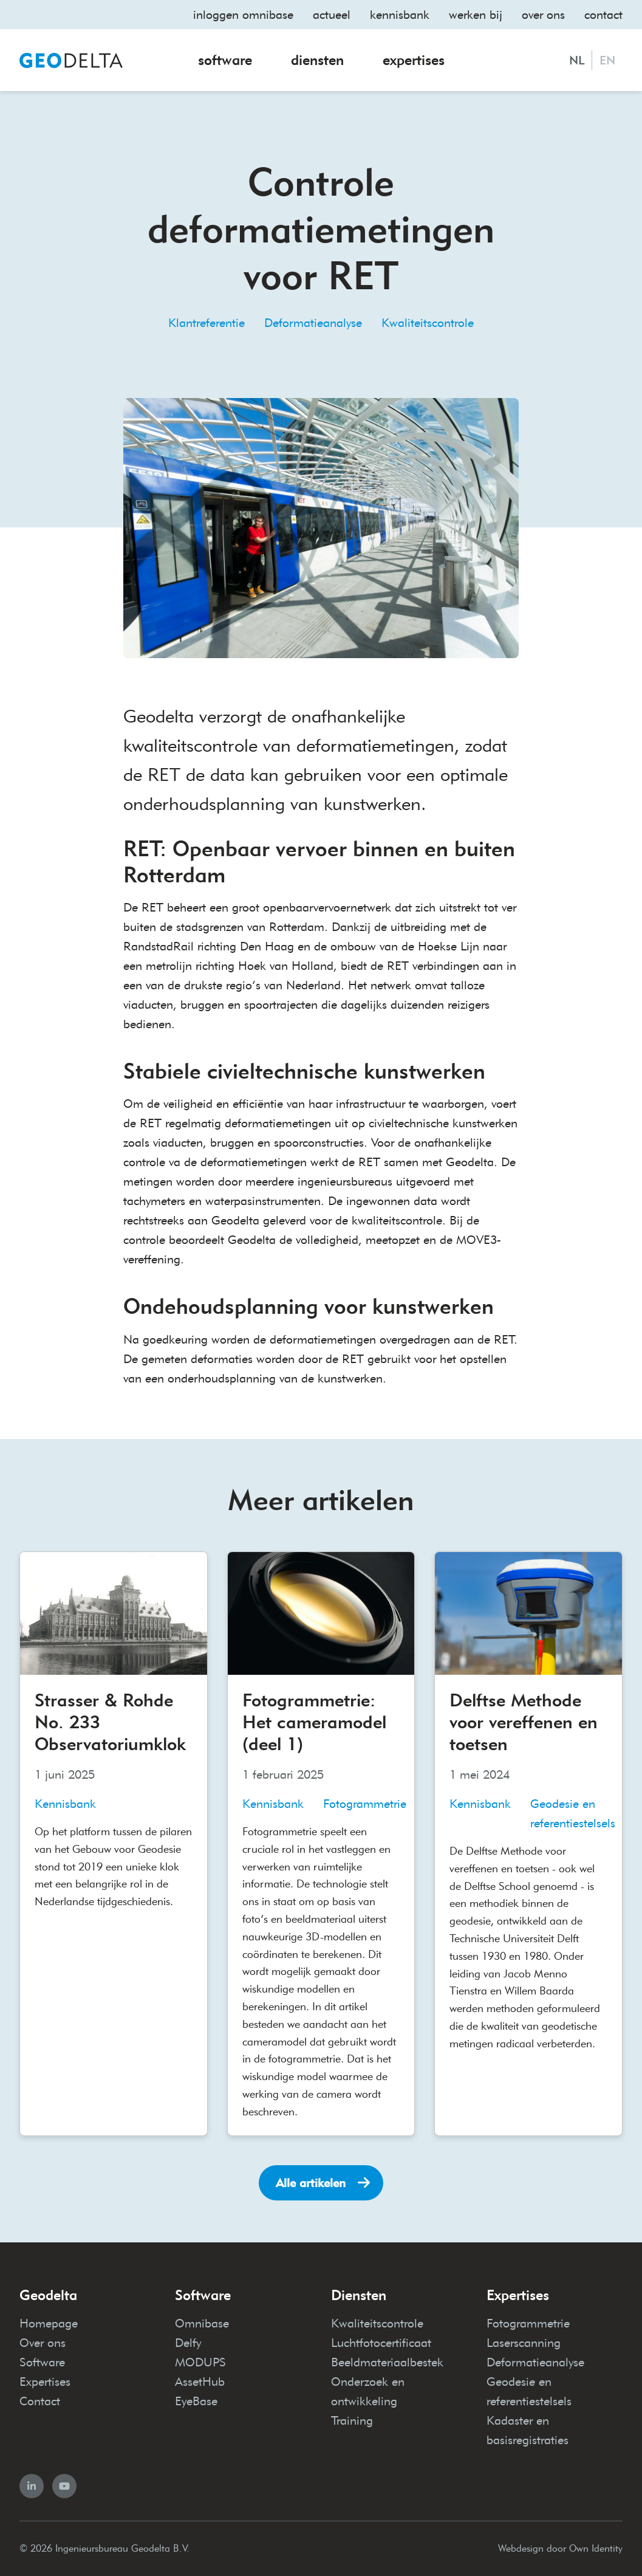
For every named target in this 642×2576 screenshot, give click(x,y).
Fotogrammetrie (528, 2323)
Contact (603, 14)
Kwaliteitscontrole (427, 322)
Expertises (414, 60)
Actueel (331, 14)
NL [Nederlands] (576, 60)
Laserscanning (524, 2342)
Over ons (543, 14)
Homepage (48, 2323)
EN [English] (607, 60)
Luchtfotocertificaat (381, 2342)
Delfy (188, 2342)
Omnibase (202, 2323)
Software (225, 60)
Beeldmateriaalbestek (387, 2362)
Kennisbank (399, 14)
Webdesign (521, 2548)
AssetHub (200, 2381)
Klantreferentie (206, 322)
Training (352, 2420)
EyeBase (196, 2401)
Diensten (317, 60)
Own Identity (596, 2548)
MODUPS (200, 2362)
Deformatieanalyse (313, 322)
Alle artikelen (311, 2183)
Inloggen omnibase (243, 14)
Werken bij (475, 14)
